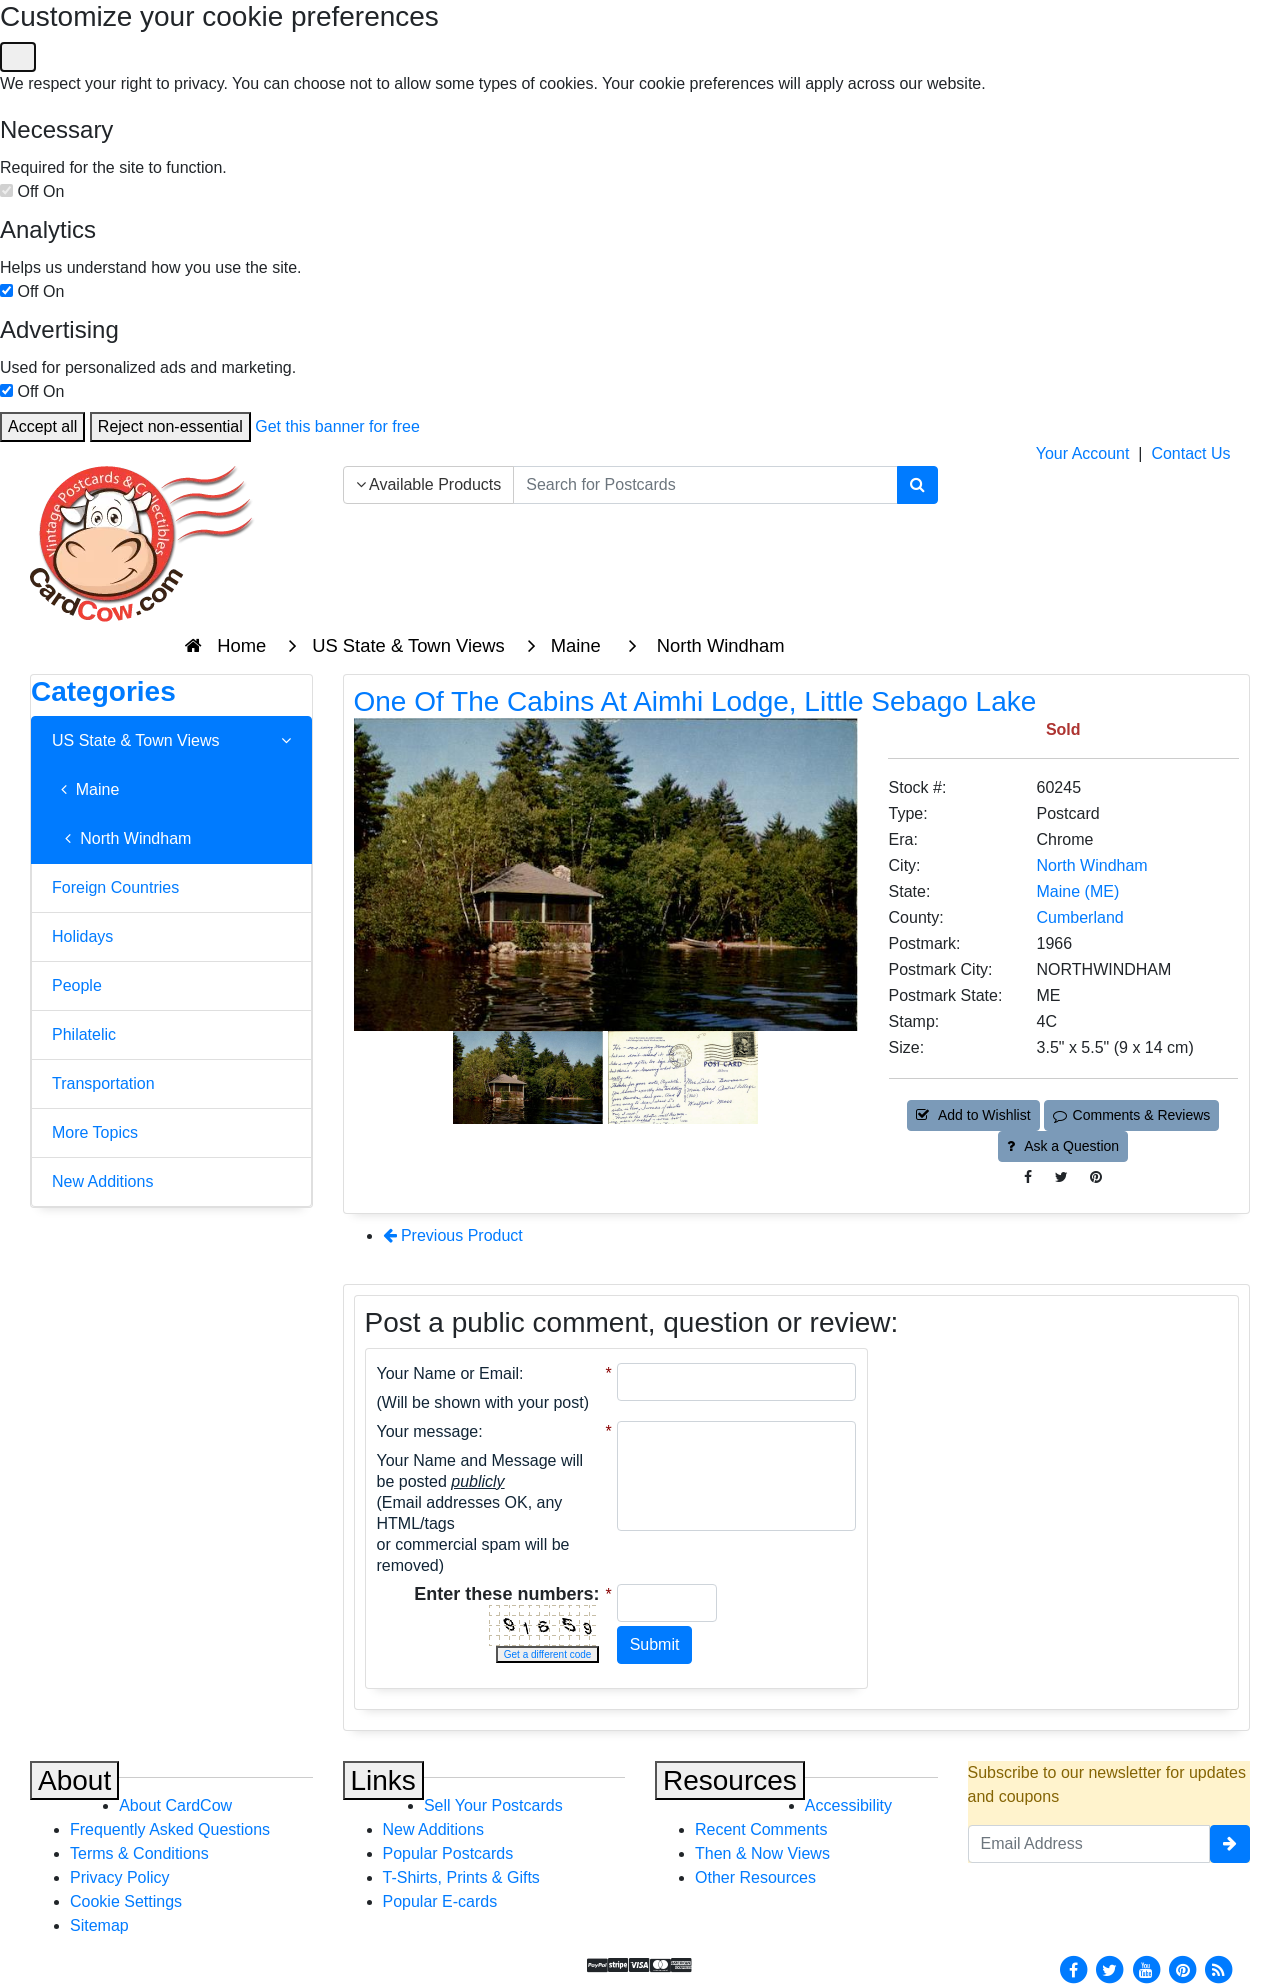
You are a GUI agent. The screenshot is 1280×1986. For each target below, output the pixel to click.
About (74, 1780)
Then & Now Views (762, 1853)
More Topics (95, 1132)
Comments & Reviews (1131, 1115)
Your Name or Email (448, 1373)
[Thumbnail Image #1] (530, 1075)
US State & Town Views (171, 741)
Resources (730, 1780)
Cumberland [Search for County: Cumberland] (1080, 917)
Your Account (1083, 453)
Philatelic (84, 1034)
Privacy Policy (120, 1877)
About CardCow (175, 1805)
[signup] (1230, 1844)
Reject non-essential (170, 426)
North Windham (121, 838)
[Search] (917, 485)
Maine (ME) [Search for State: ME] (1078, 891)
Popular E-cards (440, 1901)
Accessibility (848, 1805)
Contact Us (1190, 453)
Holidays (82, 936)
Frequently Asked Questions (170, 1829)
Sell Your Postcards (493, 1805)
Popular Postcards (448, 1853)
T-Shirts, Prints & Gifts (461, 1877)
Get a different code (548, 1654)
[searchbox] (705, 485)
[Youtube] (1146, 1968)
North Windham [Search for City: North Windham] (1092, 865)
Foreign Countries (115, 887)
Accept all (42, 426)
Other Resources (755, 1877)
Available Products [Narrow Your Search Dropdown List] (429, 484)
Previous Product (453, 1235)
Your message (428, 1431)
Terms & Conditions (139, 1853)
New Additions (102, 1181)
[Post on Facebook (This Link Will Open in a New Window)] (1028, 1177)
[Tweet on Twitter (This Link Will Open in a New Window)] (1061, 1177)
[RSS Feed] (1219, 1968)
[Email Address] (1089, 1844)
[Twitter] (1110, 1968)
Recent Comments (761, 1829)
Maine (85, 789)
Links (383, 1780)
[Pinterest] (1183, 1968)
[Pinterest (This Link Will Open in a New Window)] (1096, 1177)
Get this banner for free (337, 426)
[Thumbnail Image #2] (683, 1075)
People (77, 985)
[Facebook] (1073, 1968)
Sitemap (99, 1925)
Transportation (103, 1083)
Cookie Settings (126, 1901)
